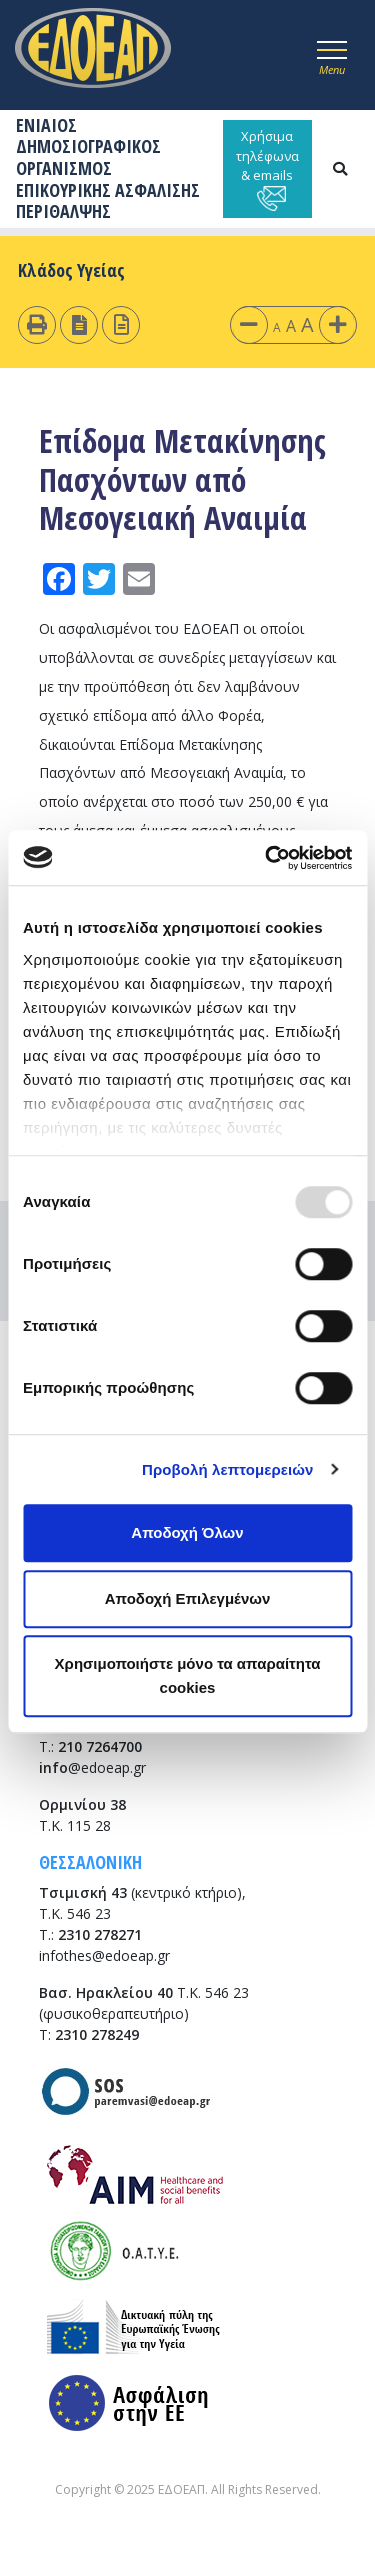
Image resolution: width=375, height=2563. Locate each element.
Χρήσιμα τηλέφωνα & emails (267, 169)
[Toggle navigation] (332, 55)
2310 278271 (100, 1934)
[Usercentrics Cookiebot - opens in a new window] (267, 858)
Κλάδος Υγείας (71, 270)
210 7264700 (100, 1746)
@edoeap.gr (92, 1767)
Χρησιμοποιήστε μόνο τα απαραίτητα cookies (188, 1675)
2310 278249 (97, 2034)
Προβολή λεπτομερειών (228, 1469)
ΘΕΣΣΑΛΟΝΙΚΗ (90, 1862)
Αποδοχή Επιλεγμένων (188, 1598)
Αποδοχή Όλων (187, 1532)
